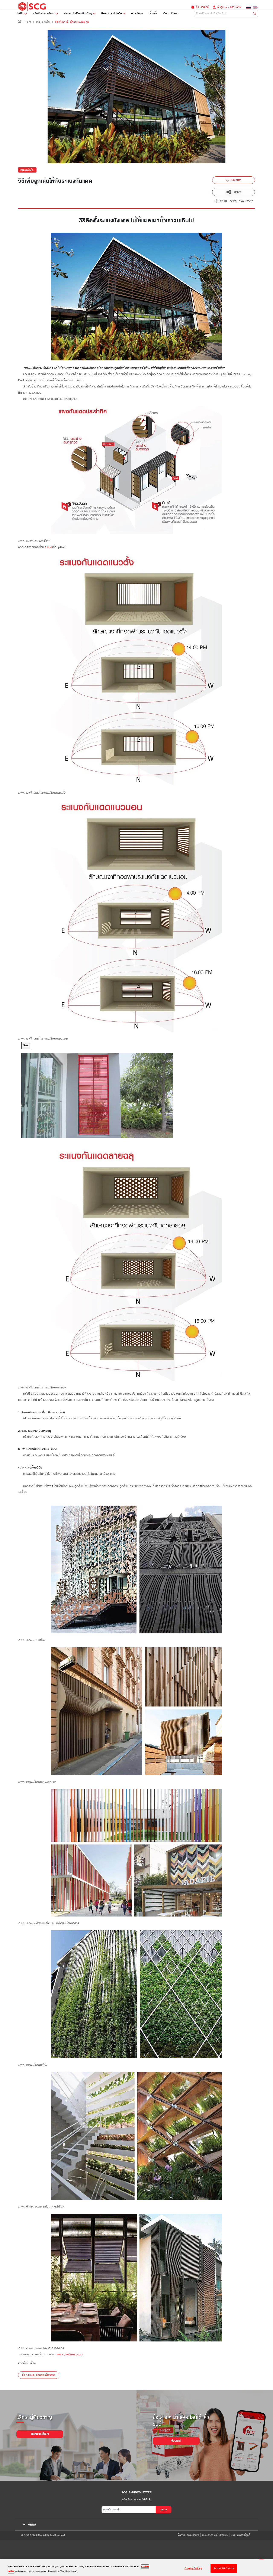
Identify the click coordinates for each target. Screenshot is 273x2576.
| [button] (33, 22)
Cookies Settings (193, 2568)
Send (26, 1046)
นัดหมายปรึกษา (40, 2434)
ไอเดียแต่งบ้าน (27, 170)
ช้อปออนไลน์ (202, 7)
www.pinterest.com (70, 2355)
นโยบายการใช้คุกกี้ (240, 2536)
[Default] (226, 13)
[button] (19, 21)
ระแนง (48, 548)
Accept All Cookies (224, 2568)
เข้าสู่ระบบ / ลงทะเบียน (229, 7)
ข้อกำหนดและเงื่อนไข (188, 2536)
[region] (136, 2567)
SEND (163, 2510)
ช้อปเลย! (176, 2441)
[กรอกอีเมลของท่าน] (129, 2510)
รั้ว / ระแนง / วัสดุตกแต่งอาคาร (38, 2376)
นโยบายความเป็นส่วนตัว (215, 2536)
